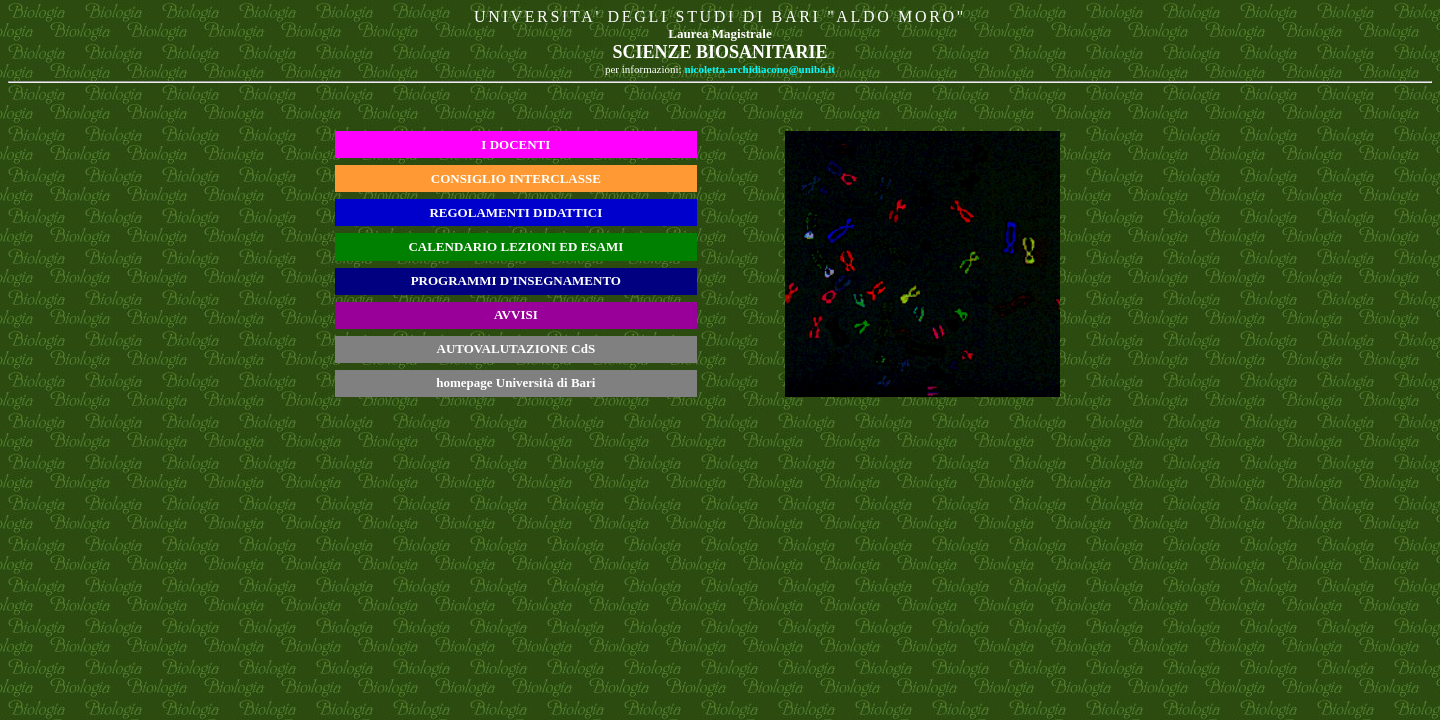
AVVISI (516, 314)
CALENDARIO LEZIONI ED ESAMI (515, 246)
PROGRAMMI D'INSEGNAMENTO (516, 280)
